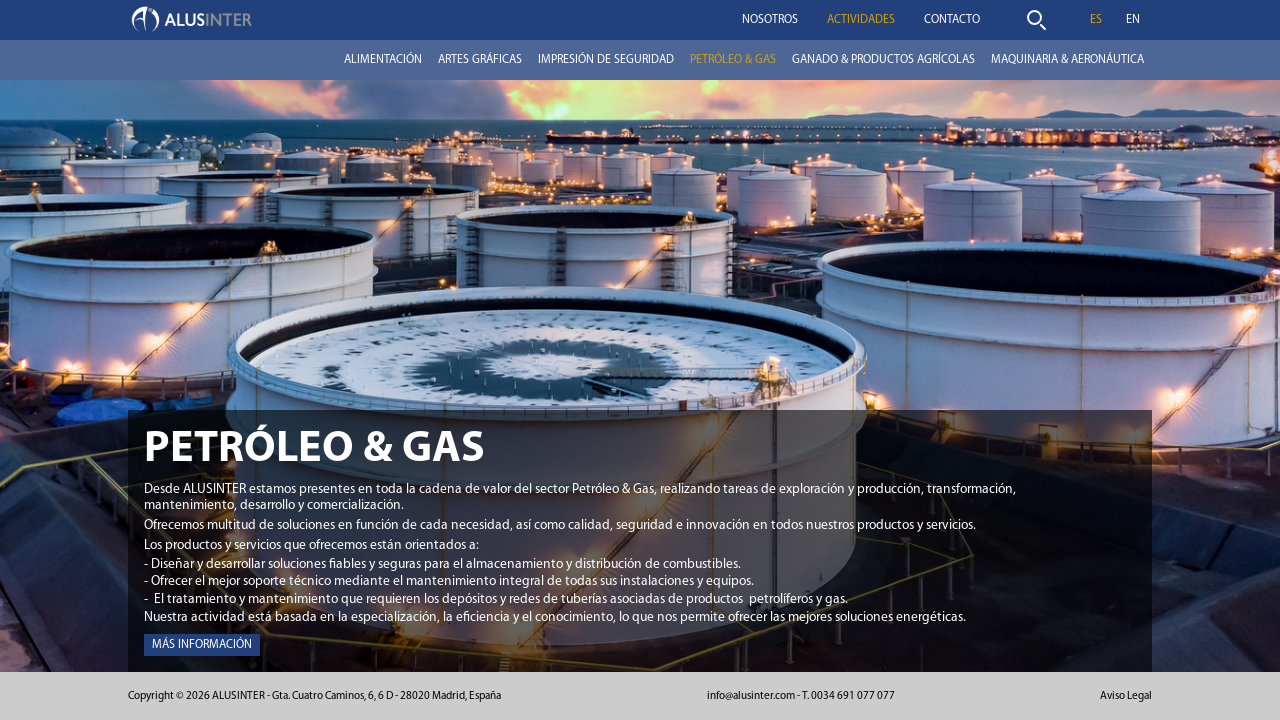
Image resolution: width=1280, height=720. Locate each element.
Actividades (861, 20)
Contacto (952, 20)
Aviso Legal (1126, 696)
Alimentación (383, 60)
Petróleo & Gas (733, 60)
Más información (202, 645)
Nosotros (770, 20)
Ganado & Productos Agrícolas (883, 60)
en (1133, 20)
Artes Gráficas (480, 60)
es (1096, 20)
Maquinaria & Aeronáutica (1067, 60)
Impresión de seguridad (606, 60)
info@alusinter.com (751, 696)
